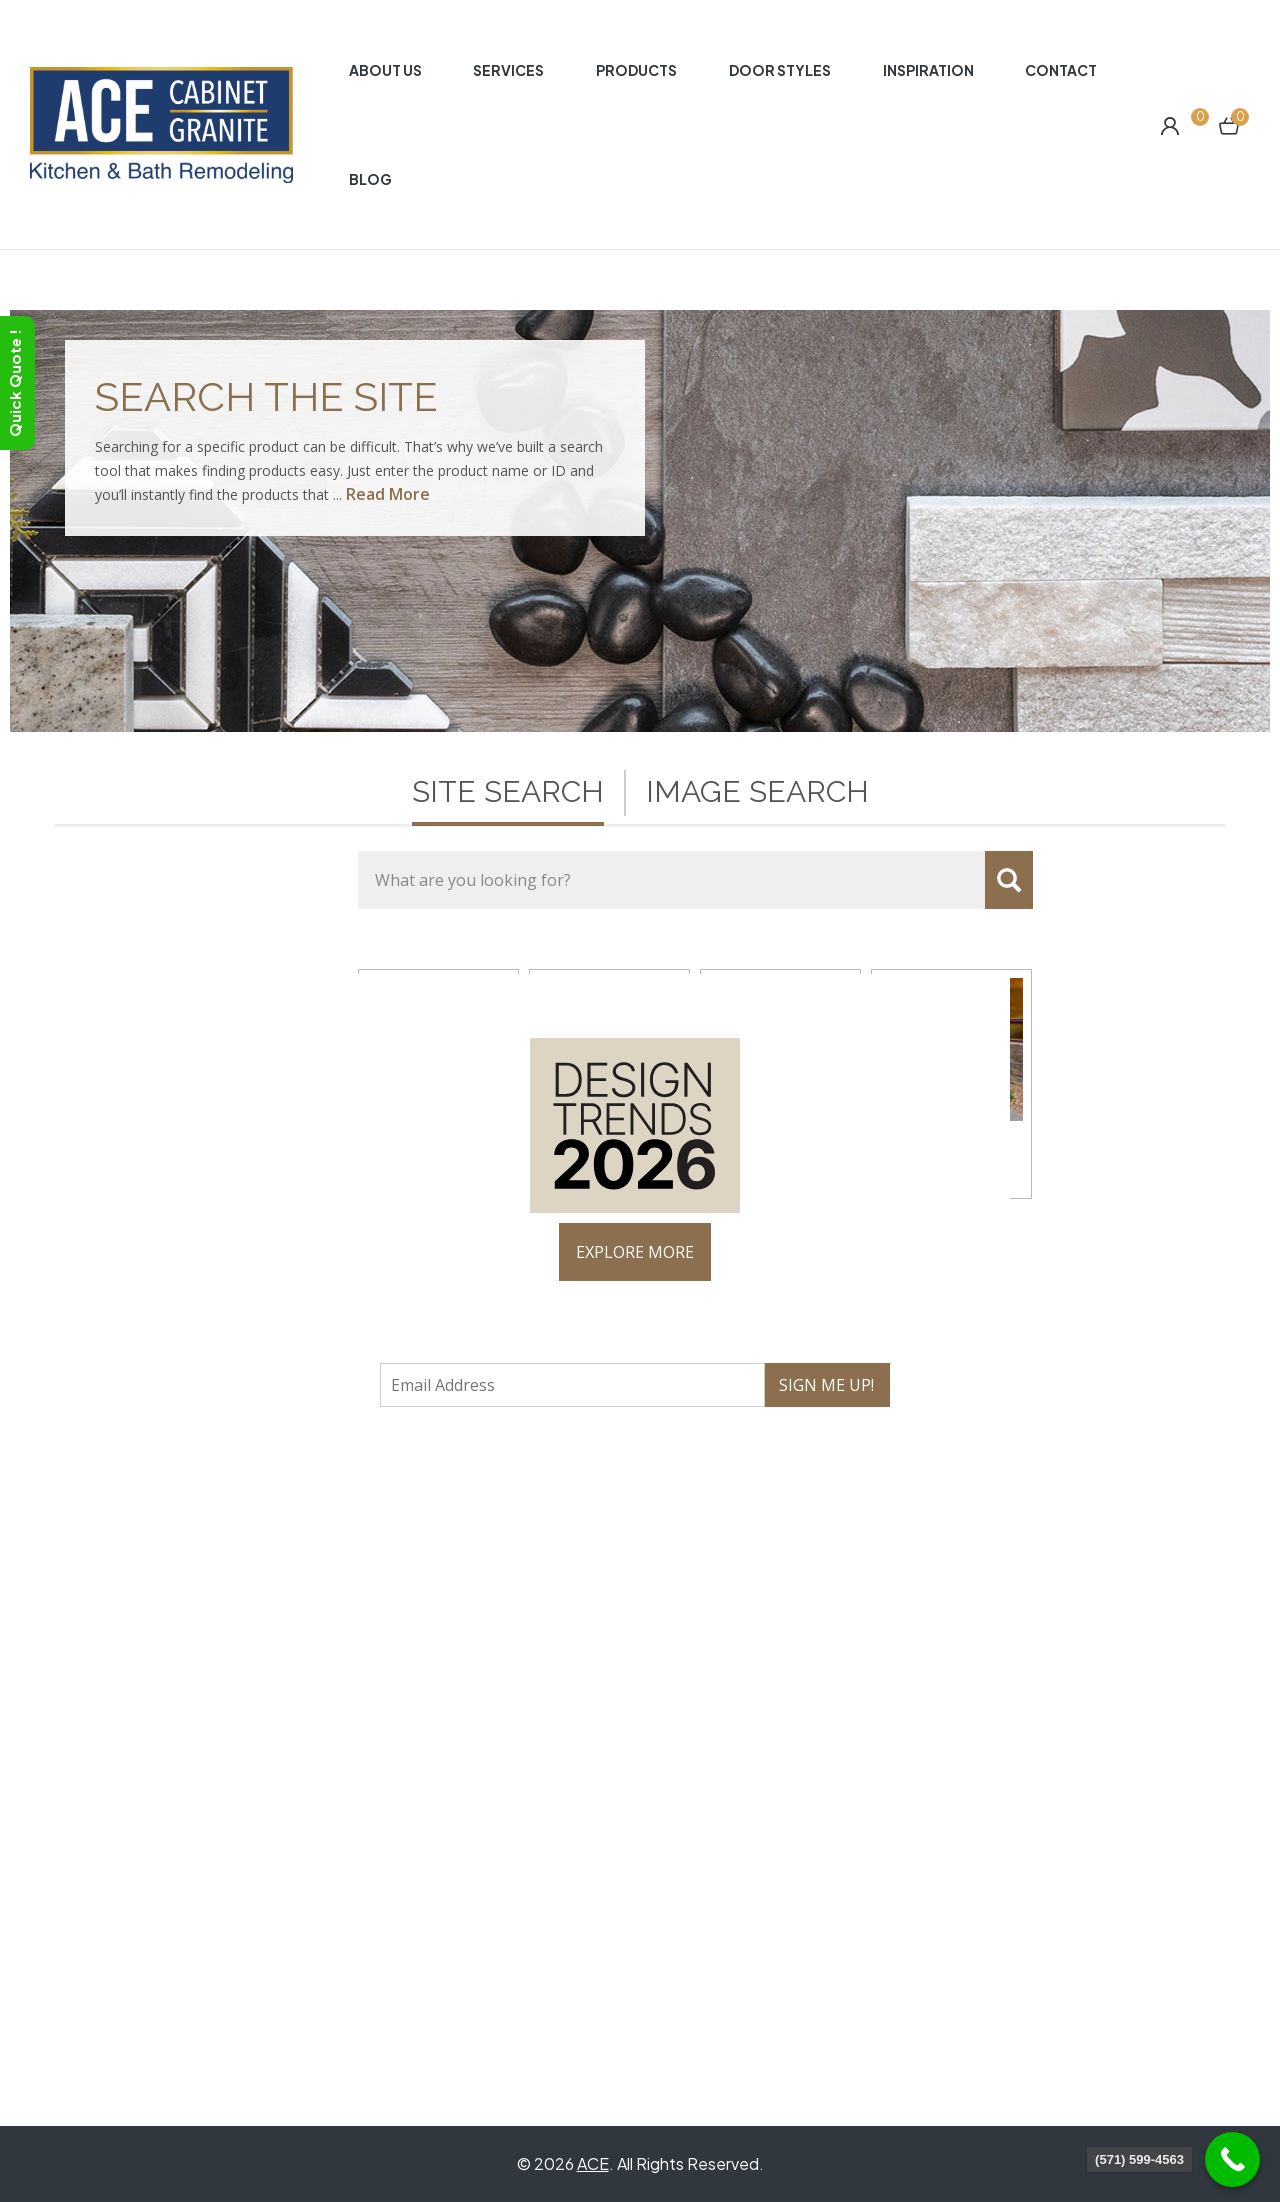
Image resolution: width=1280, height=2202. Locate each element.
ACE (593, 2163)
